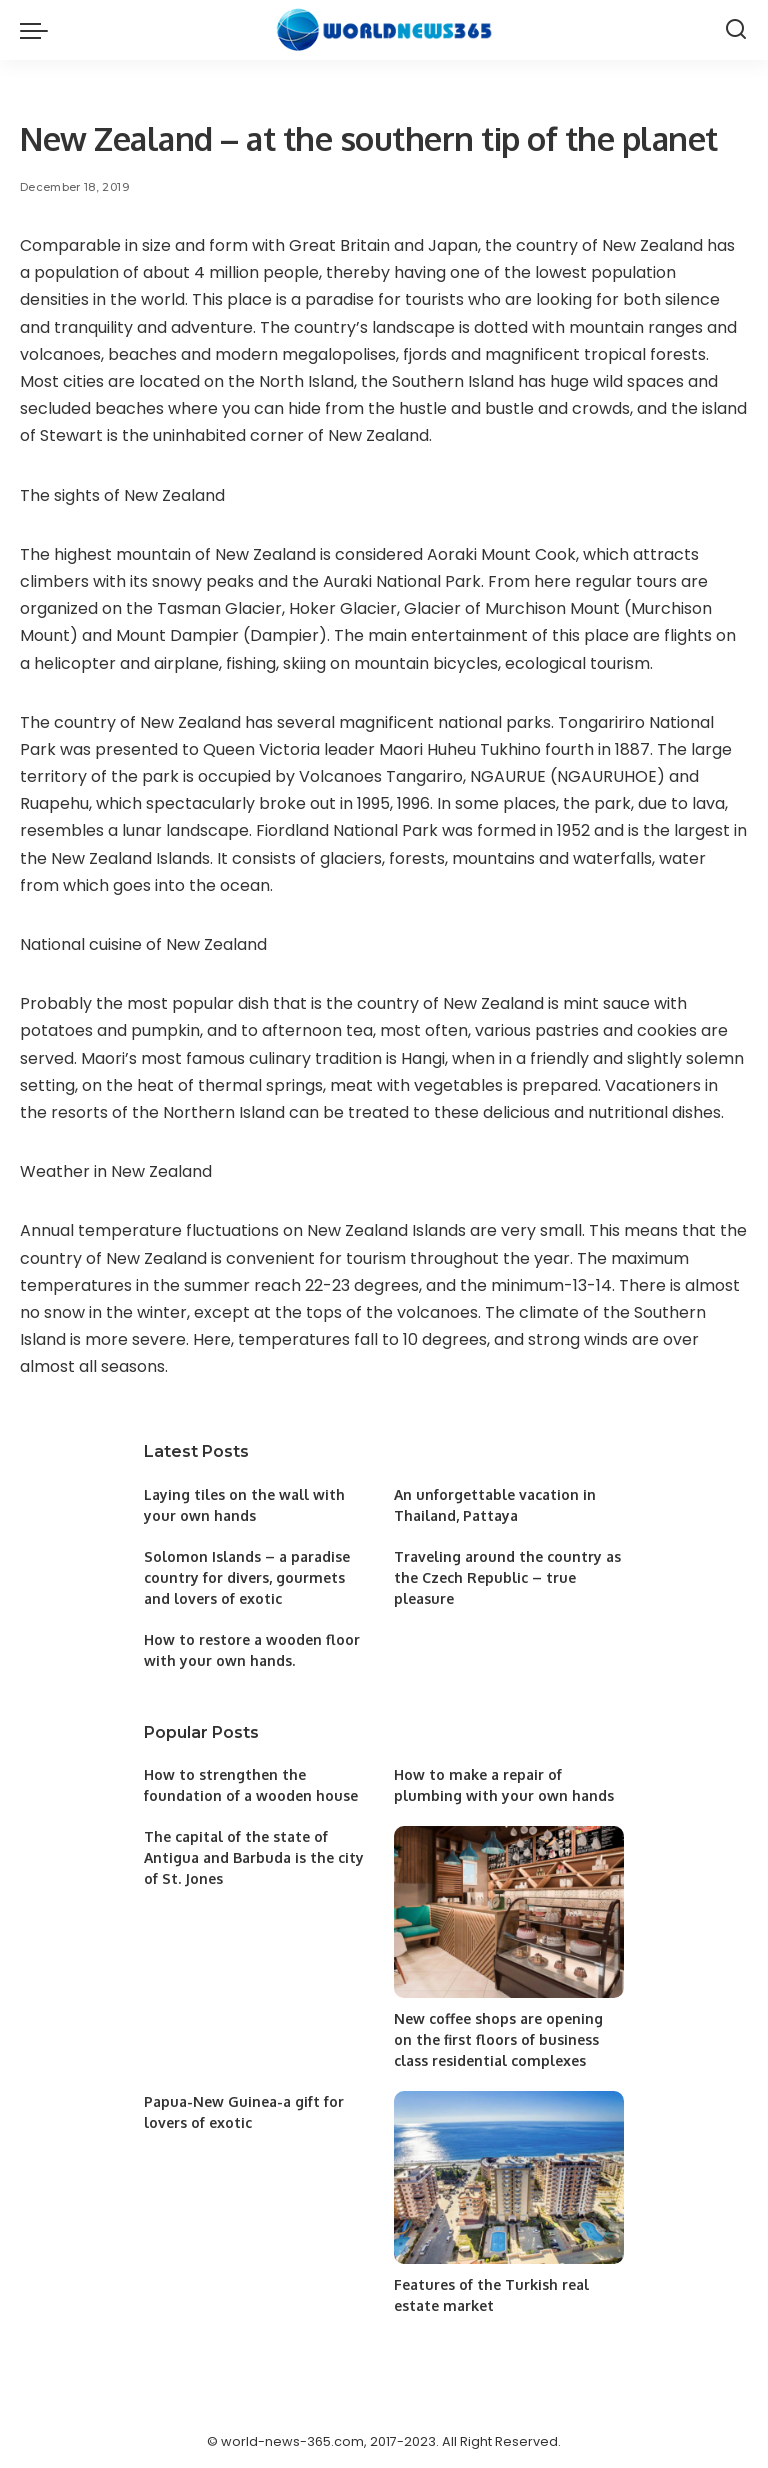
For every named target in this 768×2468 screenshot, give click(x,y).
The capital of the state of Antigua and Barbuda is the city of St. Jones (254, 1857)
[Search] (736, 30)
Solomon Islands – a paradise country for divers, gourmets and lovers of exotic (247, 1577)
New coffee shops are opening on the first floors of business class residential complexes (498, 2039)
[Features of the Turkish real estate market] (509, 2177)
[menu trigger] (39, 30)
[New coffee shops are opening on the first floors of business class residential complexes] (509, 1912)
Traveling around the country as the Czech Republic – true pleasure (507, 1577)
